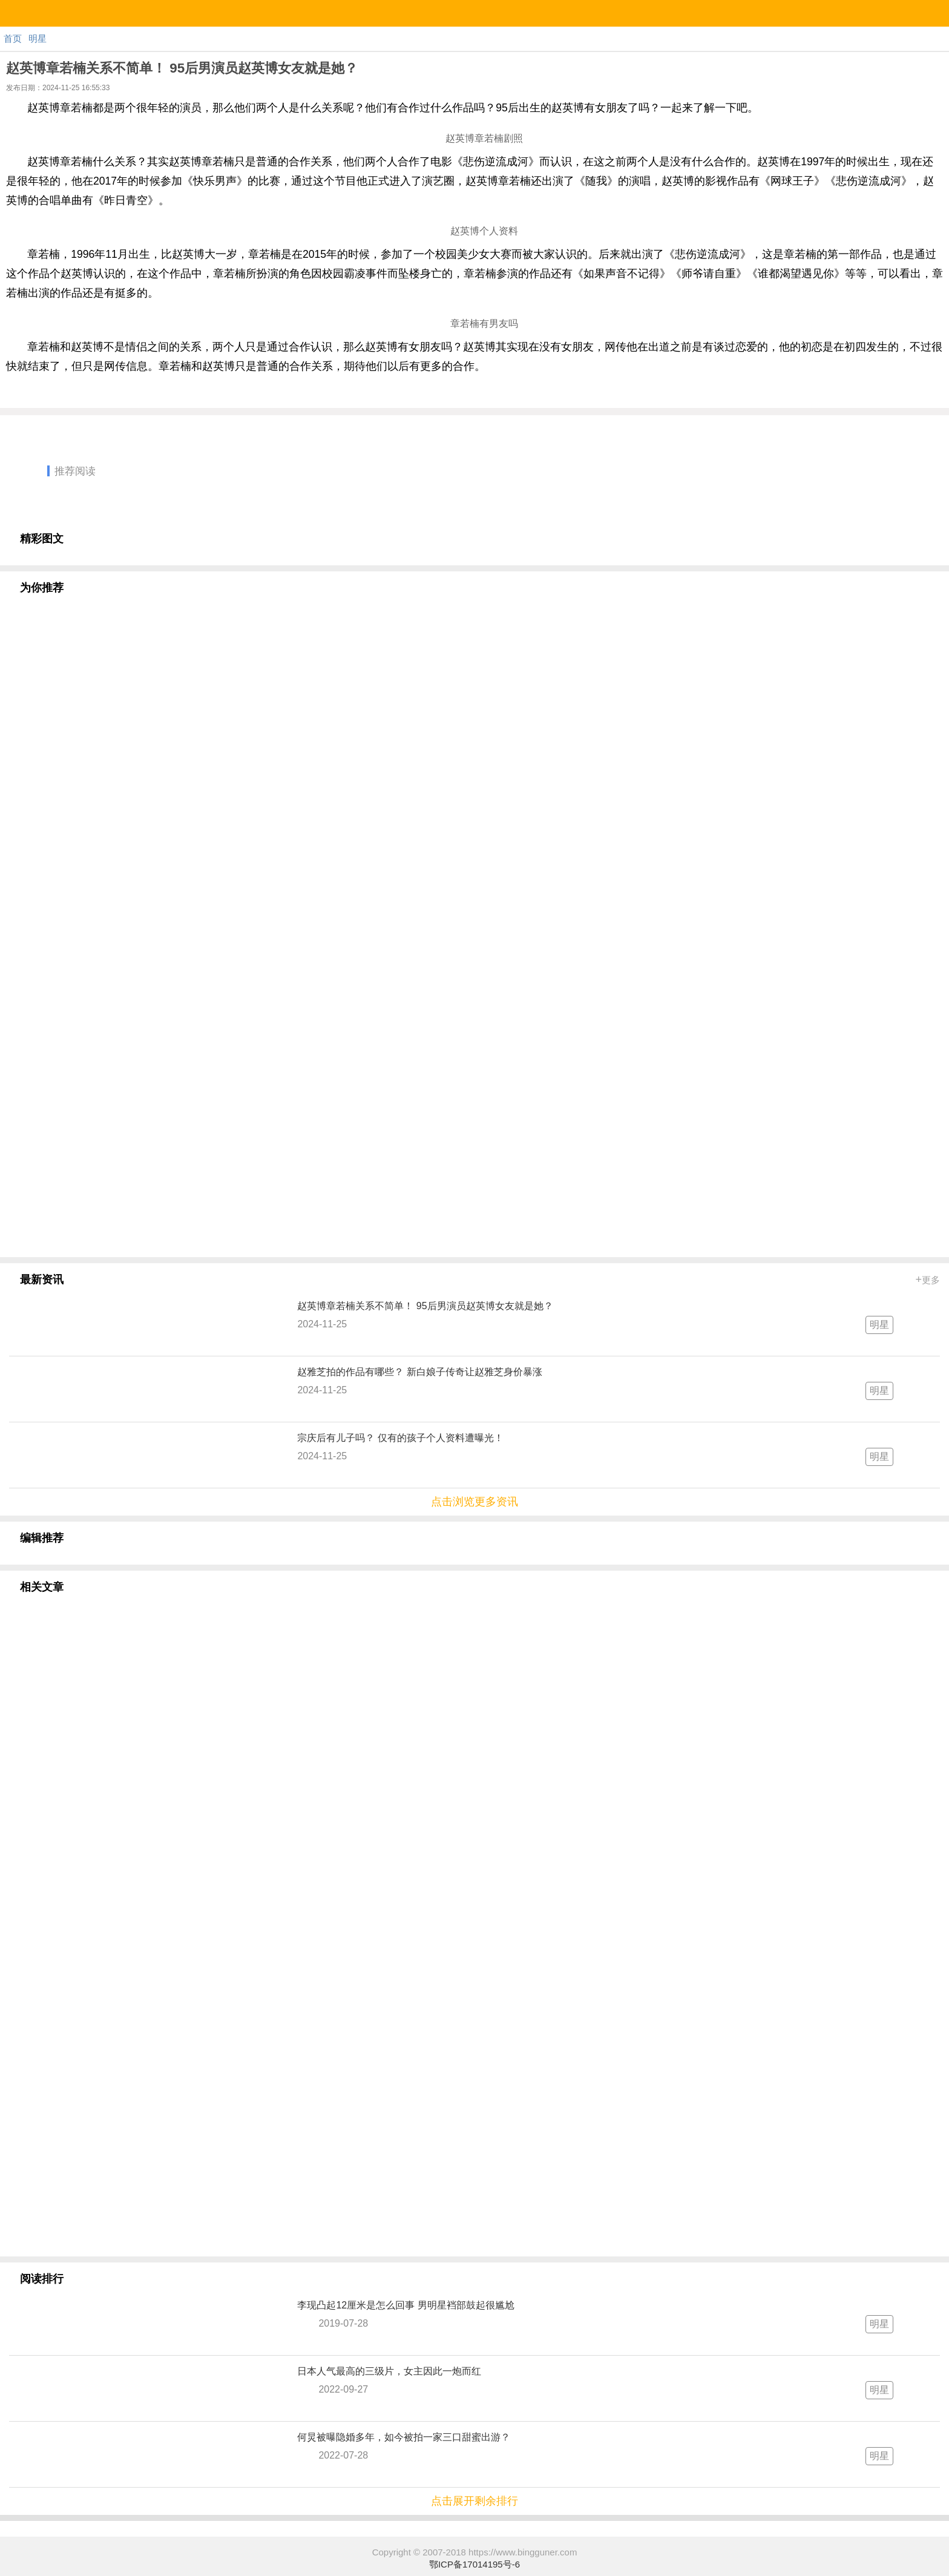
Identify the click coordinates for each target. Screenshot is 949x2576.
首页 (13, 38)
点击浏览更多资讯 (474, 1502)
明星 (37, 38)
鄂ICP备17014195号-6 (474, 2564)
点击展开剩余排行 (474, 2501)
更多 (927, 1279)
